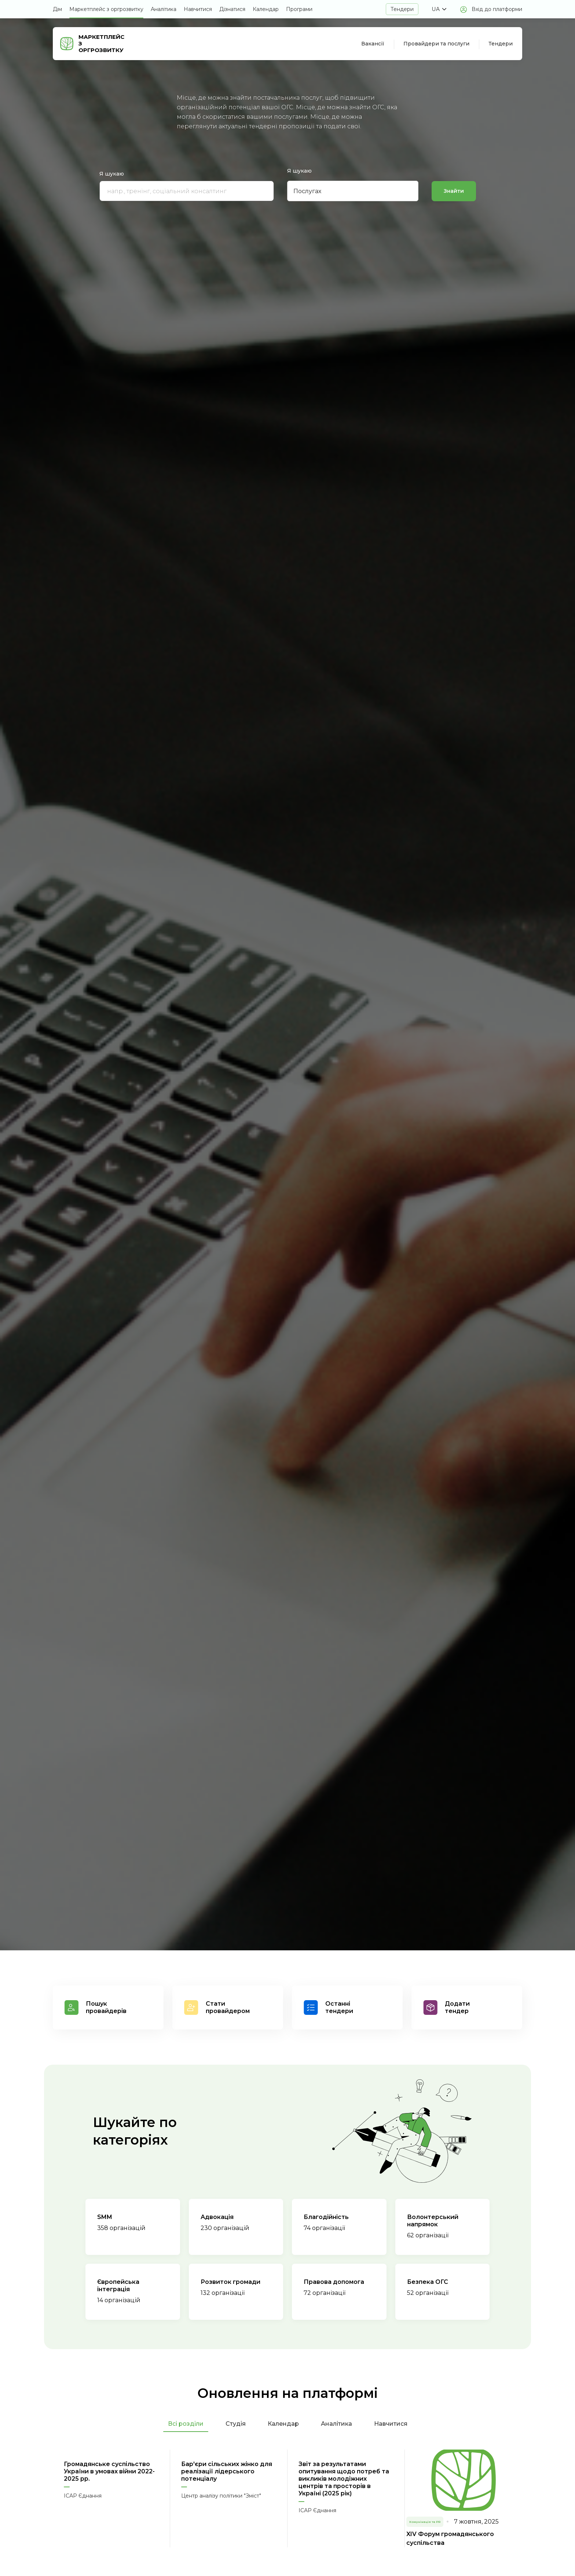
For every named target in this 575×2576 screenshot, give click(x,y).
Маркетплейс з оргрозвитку (106, 9)
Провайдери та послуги (436, 43)
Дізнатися (232, 9)
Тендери (402, 9)
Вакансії (372, 43)
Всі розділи (186, 2423)
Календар (266, 9)
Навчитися (198, 9)
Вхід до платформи (497, 9)
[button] (439, 9)
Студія (236, 2423)
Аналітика (163, 9)
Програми (299, 9)
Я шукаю (111, 174)
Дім (57, 9)
